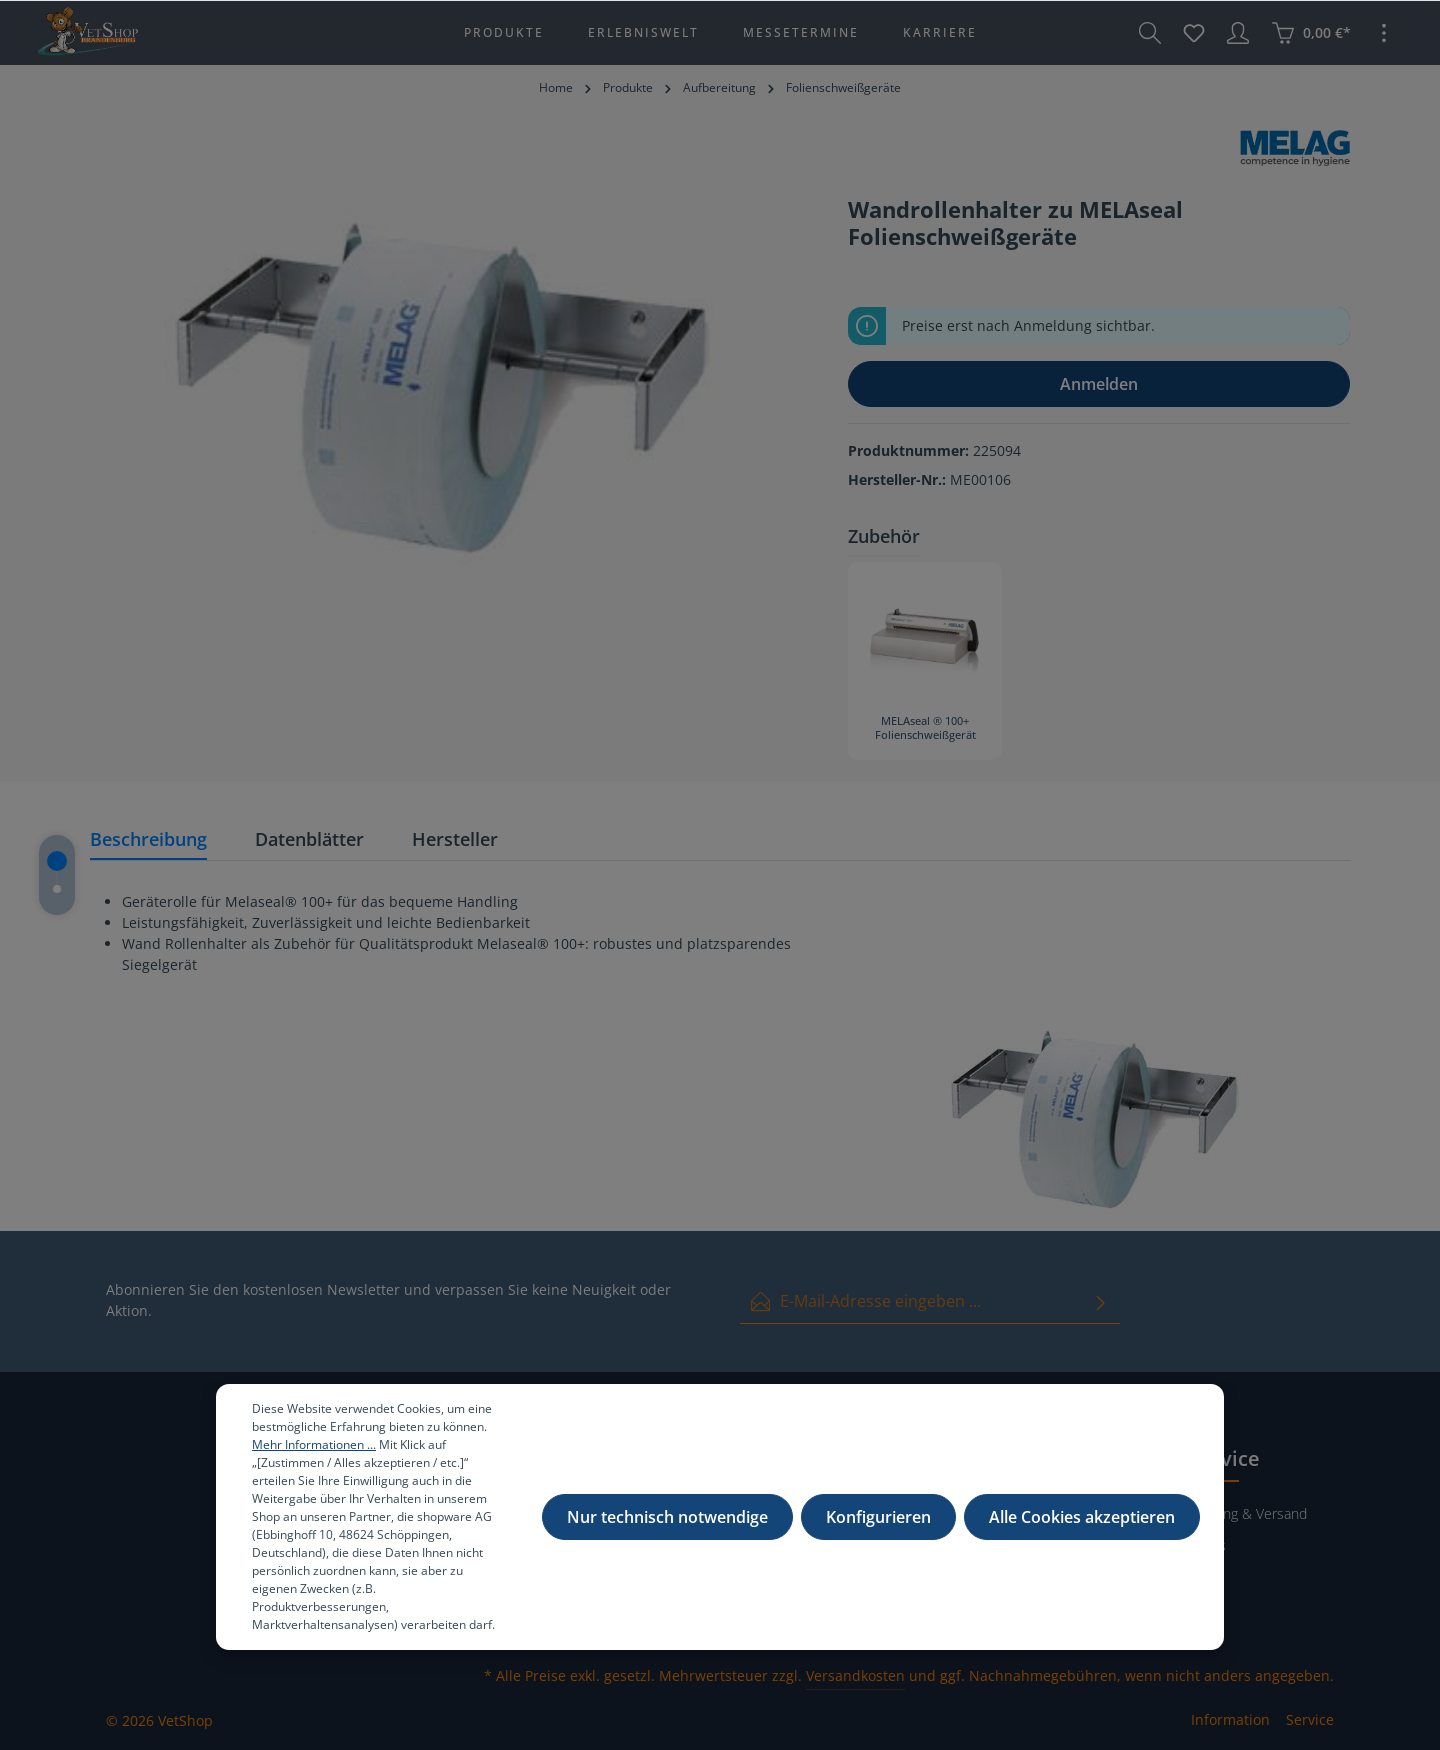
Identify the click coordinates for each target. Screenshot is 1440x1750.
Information (1230, 1719)
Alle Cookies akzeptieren (1082, 1525)
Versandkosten (855, 1675)
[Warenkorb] (1311, 33)
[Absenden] (1101, 1301)
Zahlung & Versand (1248, 1513)
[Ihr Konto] (1238, 33)
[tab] (148, 840)
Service (1310, 1719)
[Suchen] (1150, 33)
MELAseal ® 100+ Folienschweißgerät (925, 728)
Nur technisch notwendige (667, 1525)
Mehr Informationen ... (314, 1452)
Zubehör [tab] (884, 536)
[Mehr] (1384, 33)
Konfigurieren (878, 1525)
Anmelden (1099, 384)
